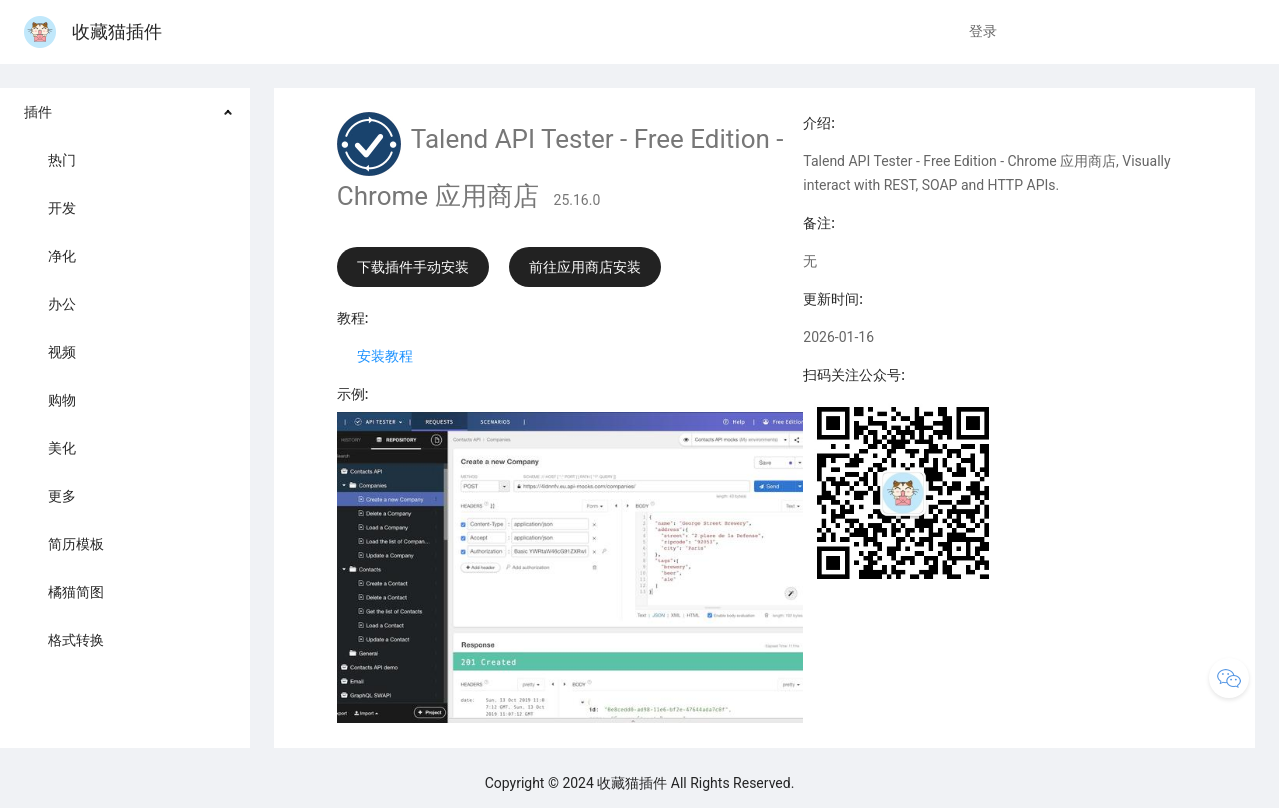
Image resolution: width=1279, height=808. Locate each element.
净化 (62, 256)
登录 (983, 31)
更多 (62, 496)
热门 (62, 160)
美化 (62, 448)
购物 (62, 400)
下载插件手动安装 (413, 267)
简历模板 (76, 544)
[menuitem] (125, 378)
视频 (62, 352)
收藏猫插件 (93, 31)
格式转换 (76, 640)
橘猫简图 (76, 592)
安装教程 (385, 356)
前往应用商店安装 (585, 267)
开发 (62, 208)
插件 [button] (38, 112)
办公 (62, 304)
